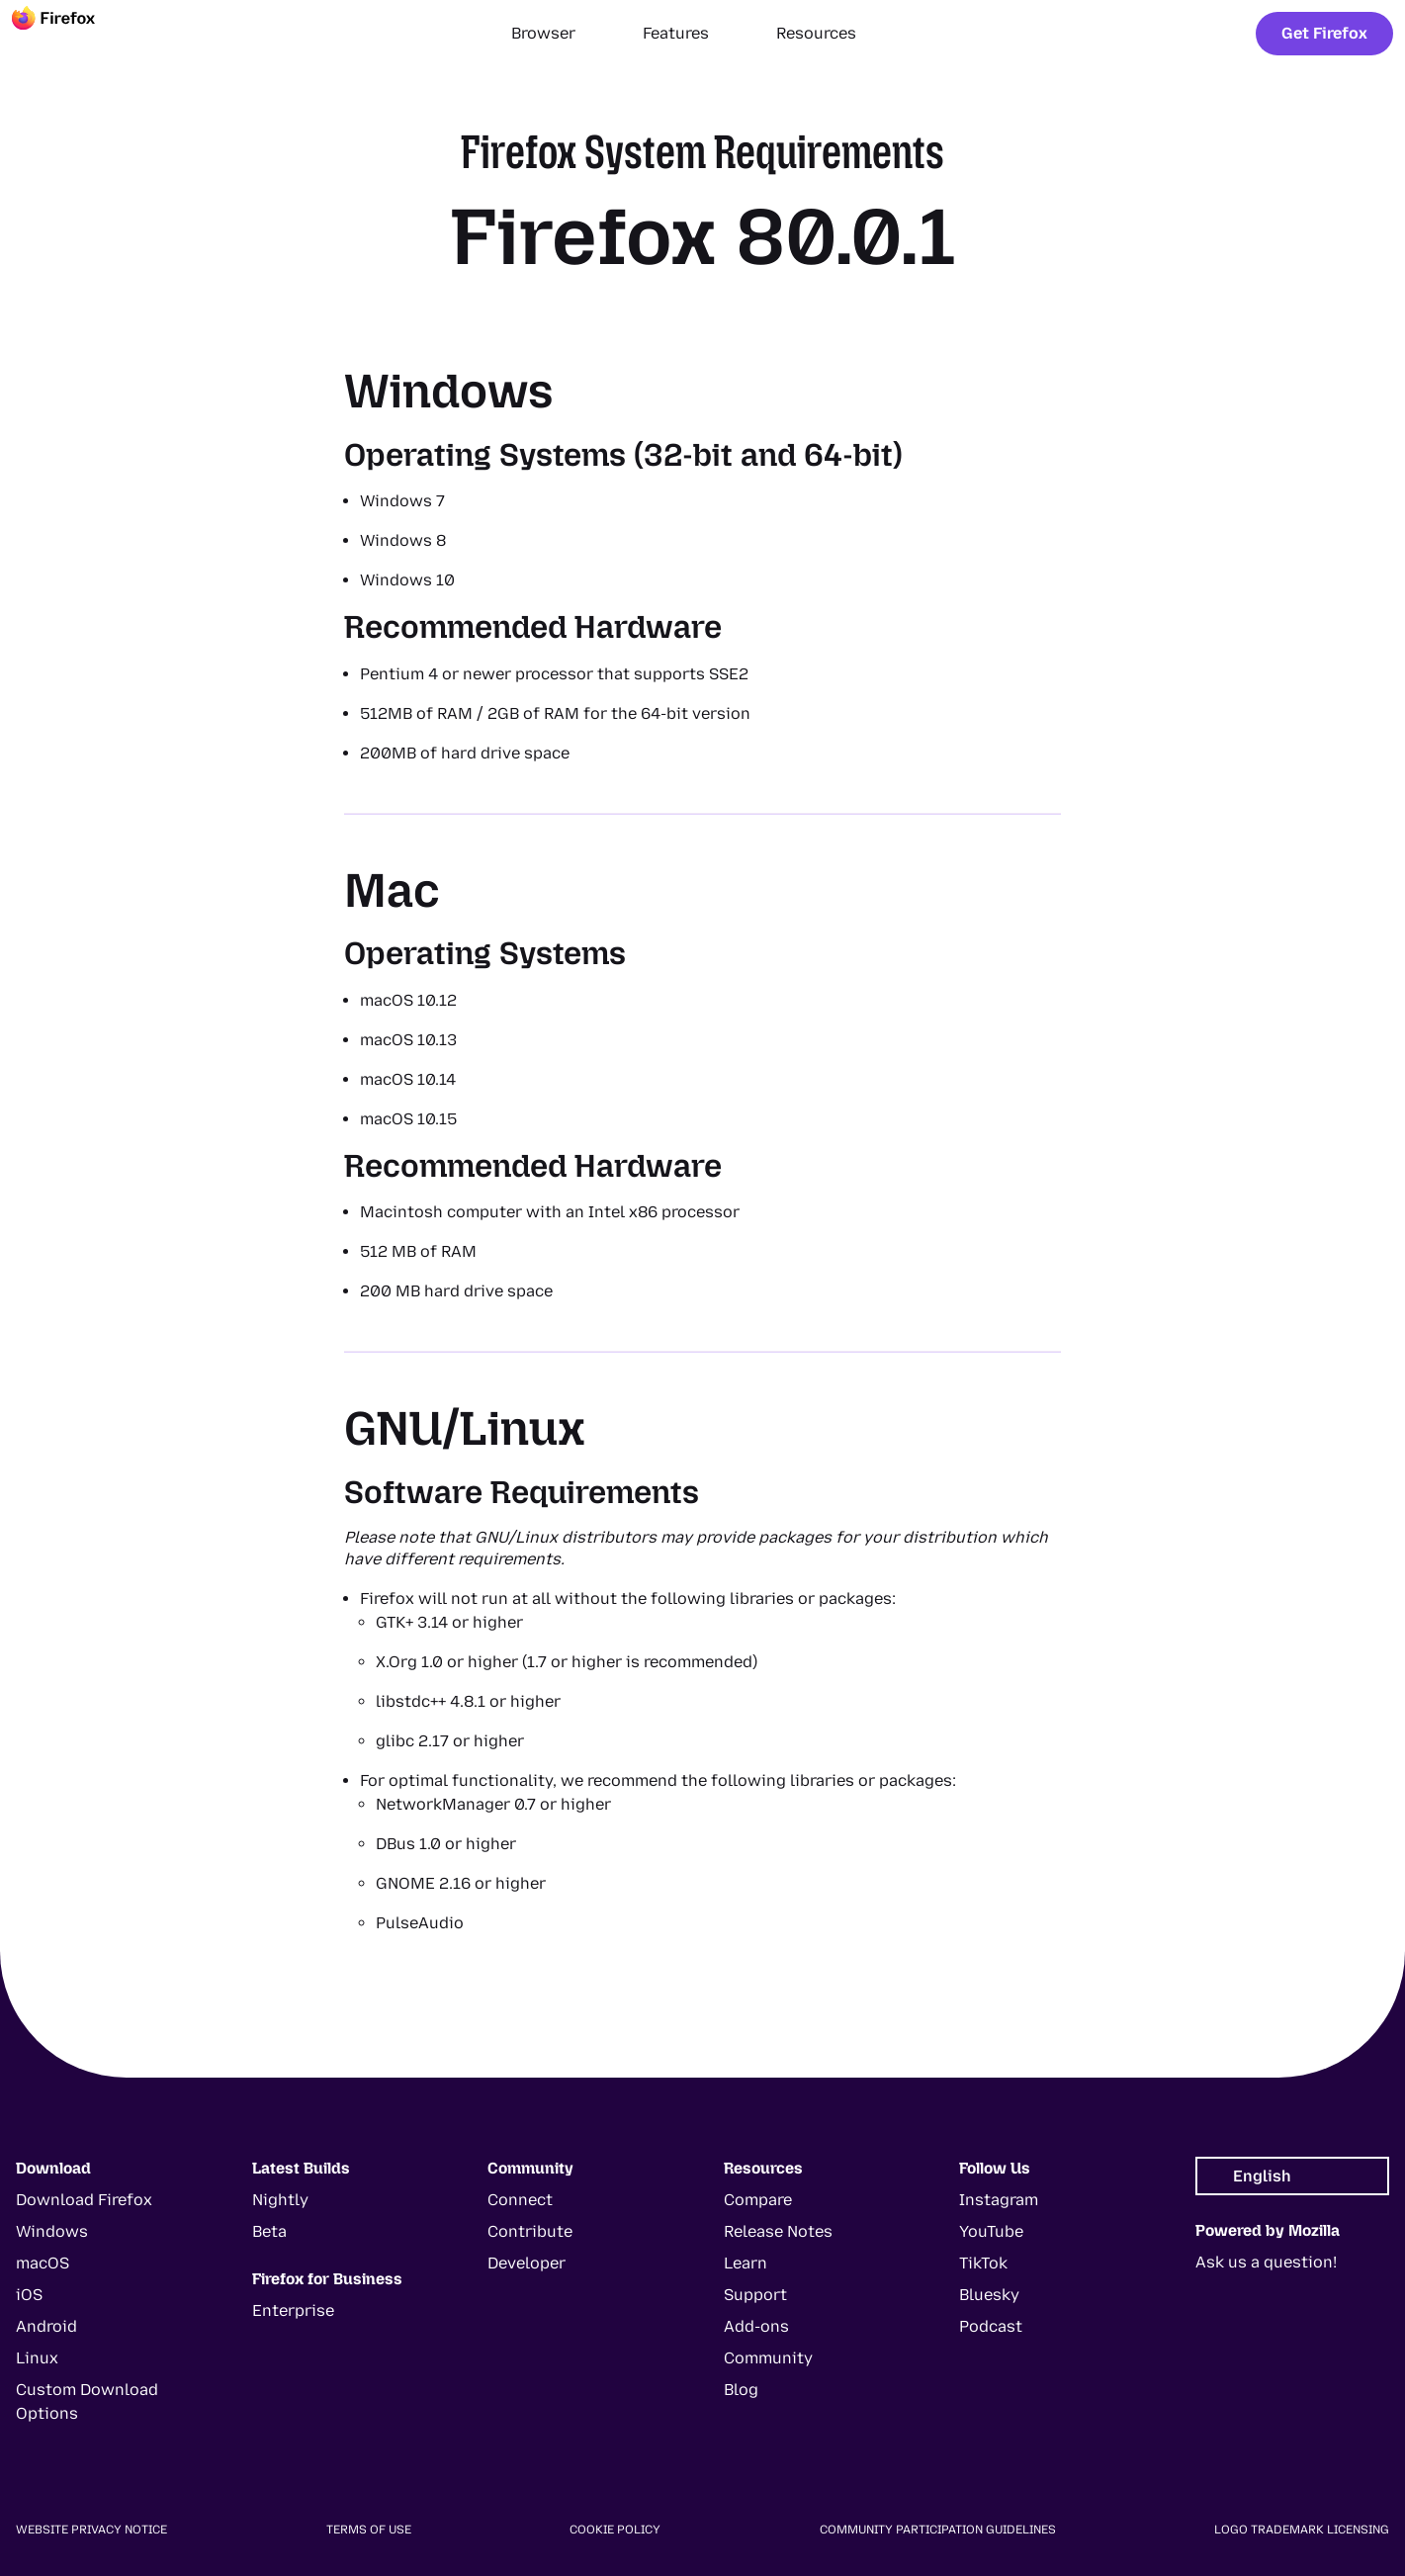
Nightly (280, 2199)
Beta (269, 2231)
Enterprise (293, 2310)
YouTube (991, 2231)
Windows (52, 2231)
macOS (42, 2263)
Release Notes (778, 2231)
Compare (758, 2199)
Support (755, 2294)
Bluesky (989, 2294)
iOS (29, 2294)
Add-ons (756, 2326)
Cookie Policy (615, 2529)
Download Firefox (84, 2199)
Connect (520, 2199)
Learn (745, 2263)
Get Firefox (1324, 33)
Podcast (990, 2326)
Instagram (998, 2199)
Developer (526, 2263)
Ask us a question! (1266, 2262)
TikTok (983, 2263)
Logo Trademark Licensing (1301, 2529)
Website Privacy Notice (91, 2529)
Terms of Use (368, 2529)
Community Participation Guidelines (938, 2529)
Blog (741, 2389)
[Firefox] (71, 33)
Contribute (529, 2231)
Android (46, 2326)
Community (768, 2358)
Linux (37, 2358)
